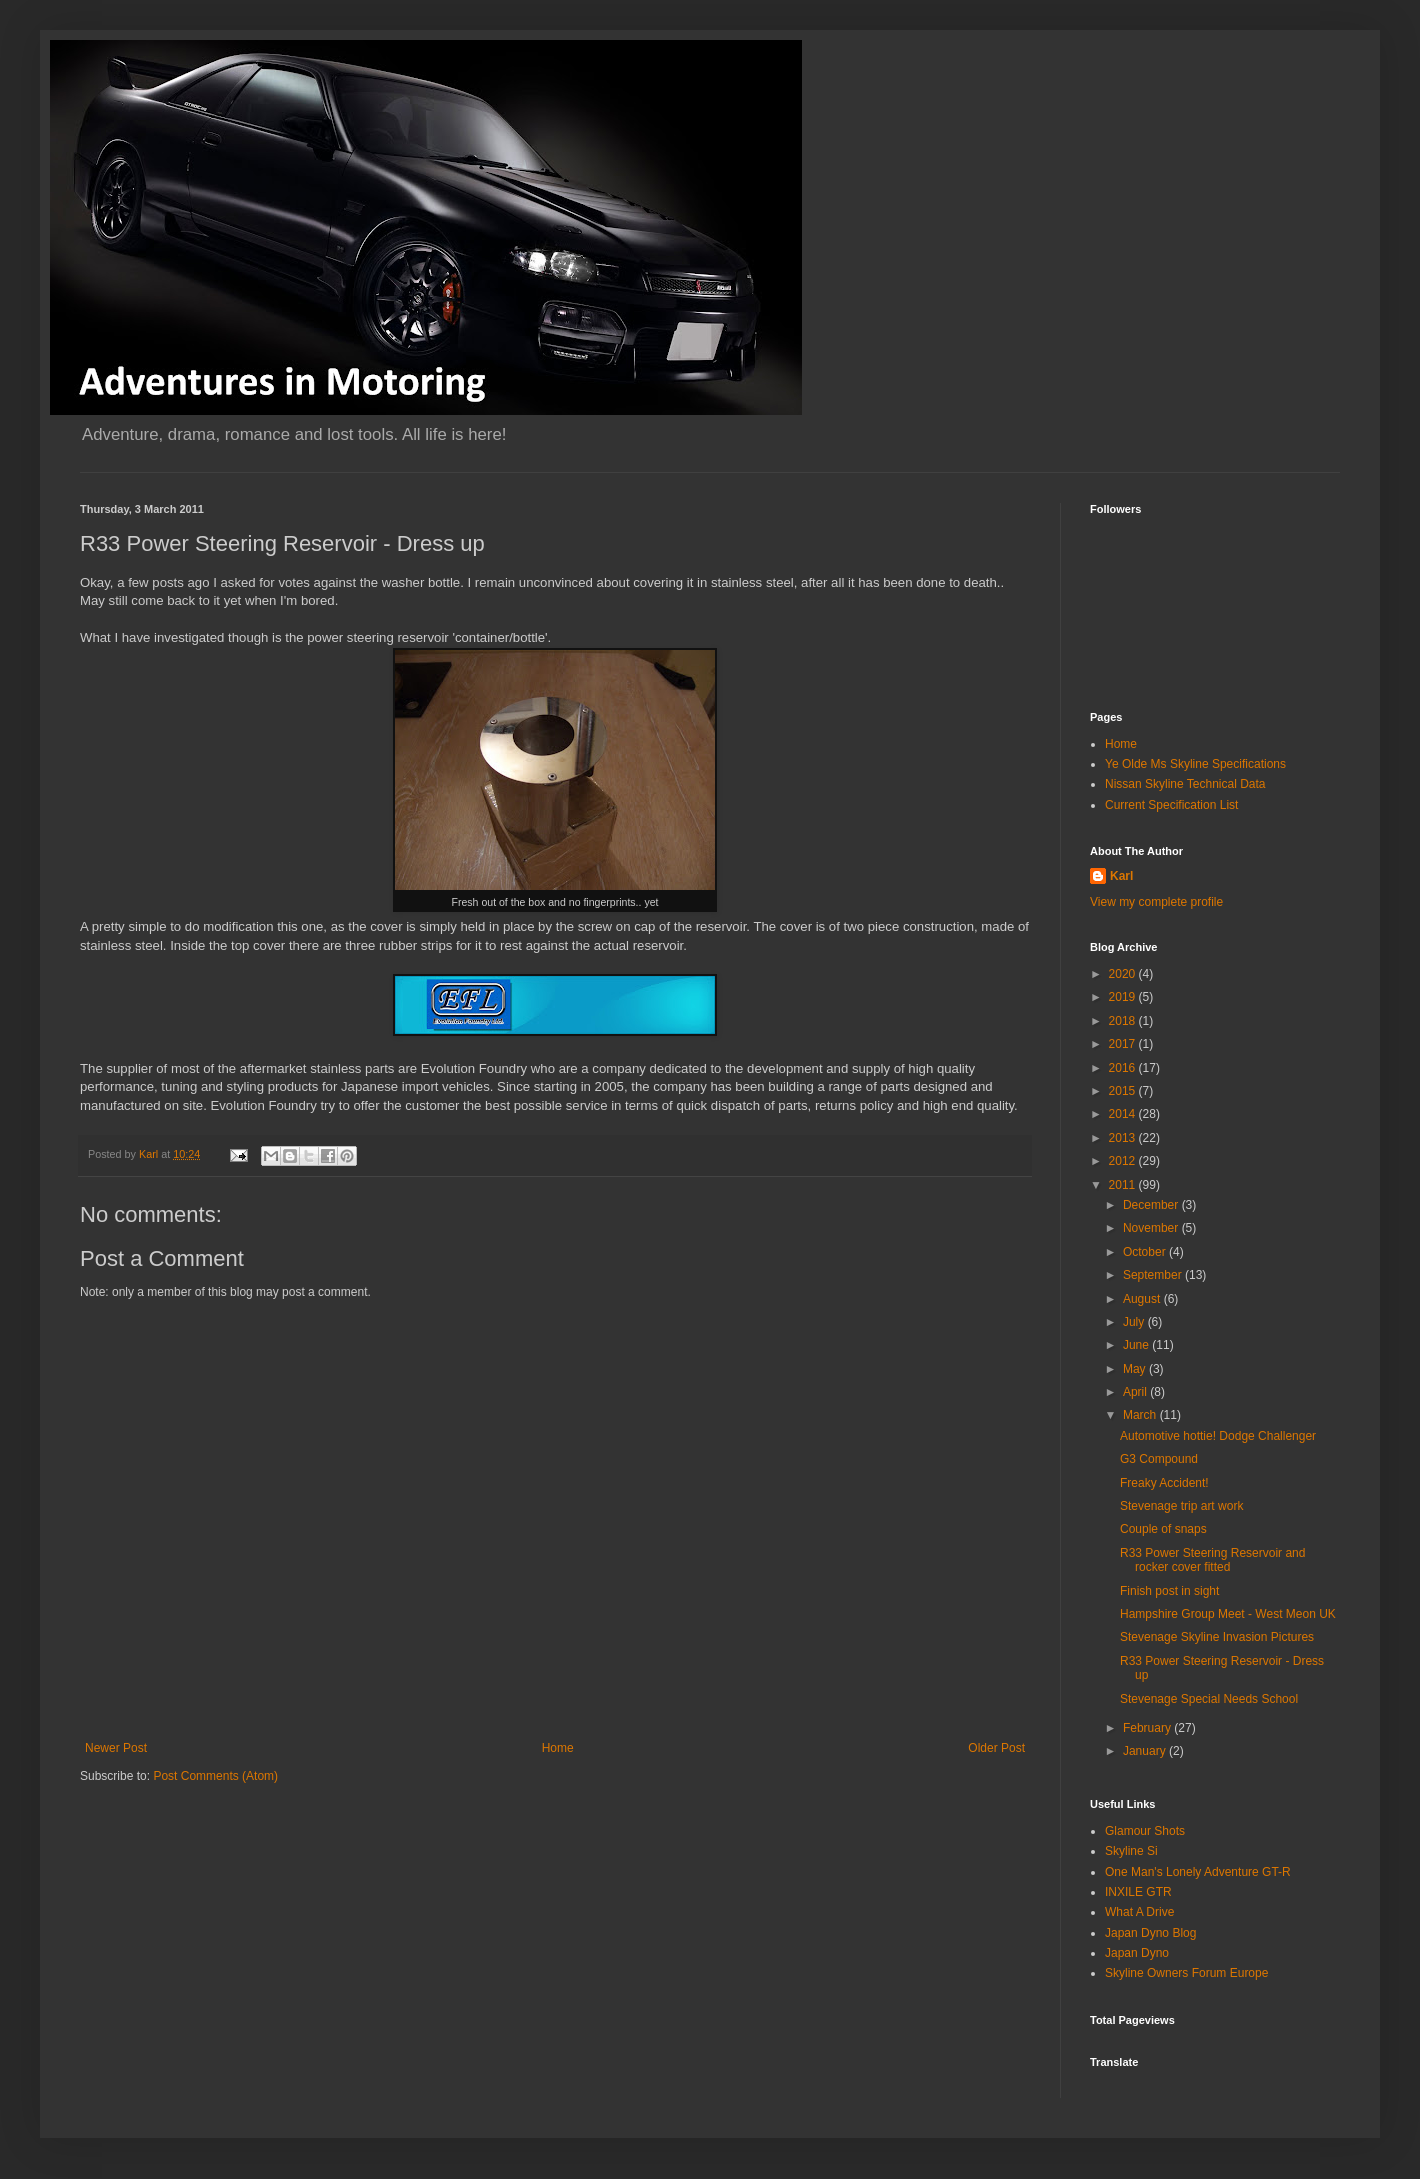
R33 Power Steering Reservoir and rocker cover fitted (1212, 1560)
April (1136, 1392)
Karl (1121, 876)
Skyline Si (1131, 1851)
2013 (1124, 1138)
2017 (1124, 1044)
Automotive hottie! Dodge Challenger (1218, 1436)
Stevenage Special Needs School (1209, 1699)
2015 (1124, 1091)
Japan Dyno (1137, 1953)
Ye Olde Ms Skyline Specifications (1195, 764)
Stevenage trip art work (1181, 1506)
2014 (1124, 1114)
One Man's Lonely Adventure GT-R (1198, 1872)
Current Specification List (1171, 805)
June (1137, 1345)
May (1136, 1369)
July (1135, 1322)
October (1146, 1252)
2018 (1124, 1021)
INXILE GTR (1138, 1892)
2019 (1124, 997)
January (1146, 1751)
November (1152, 1228)
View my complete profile (1156, 902)
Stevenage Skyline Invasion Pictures (1217, 1637)
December (1152, 1205)
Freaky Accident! (1164, 1483)
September (1154, 1275)
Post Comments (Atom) (215, 1776)
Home (558, 1748)
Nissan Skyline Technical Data (1185, 784)
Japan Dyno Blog (1150, 1933)
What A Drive (1139, 1912)
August (1143, 1299)
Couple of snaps (1163, 1529)
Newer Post (116, 1748)
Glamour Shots (1145, 1831)
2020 (1124, 974)
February (1148, 1728)
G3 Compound (1159, 1459)
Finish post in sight (1169, 1591)
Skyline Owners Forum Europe (1186, 1973)
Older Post (996, 1748)
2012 (1124, 1161)
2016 (1124, 1068)
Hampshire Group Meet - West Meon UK (1228, 1614)
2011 (1124, 1185)
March (1141, 1415)
